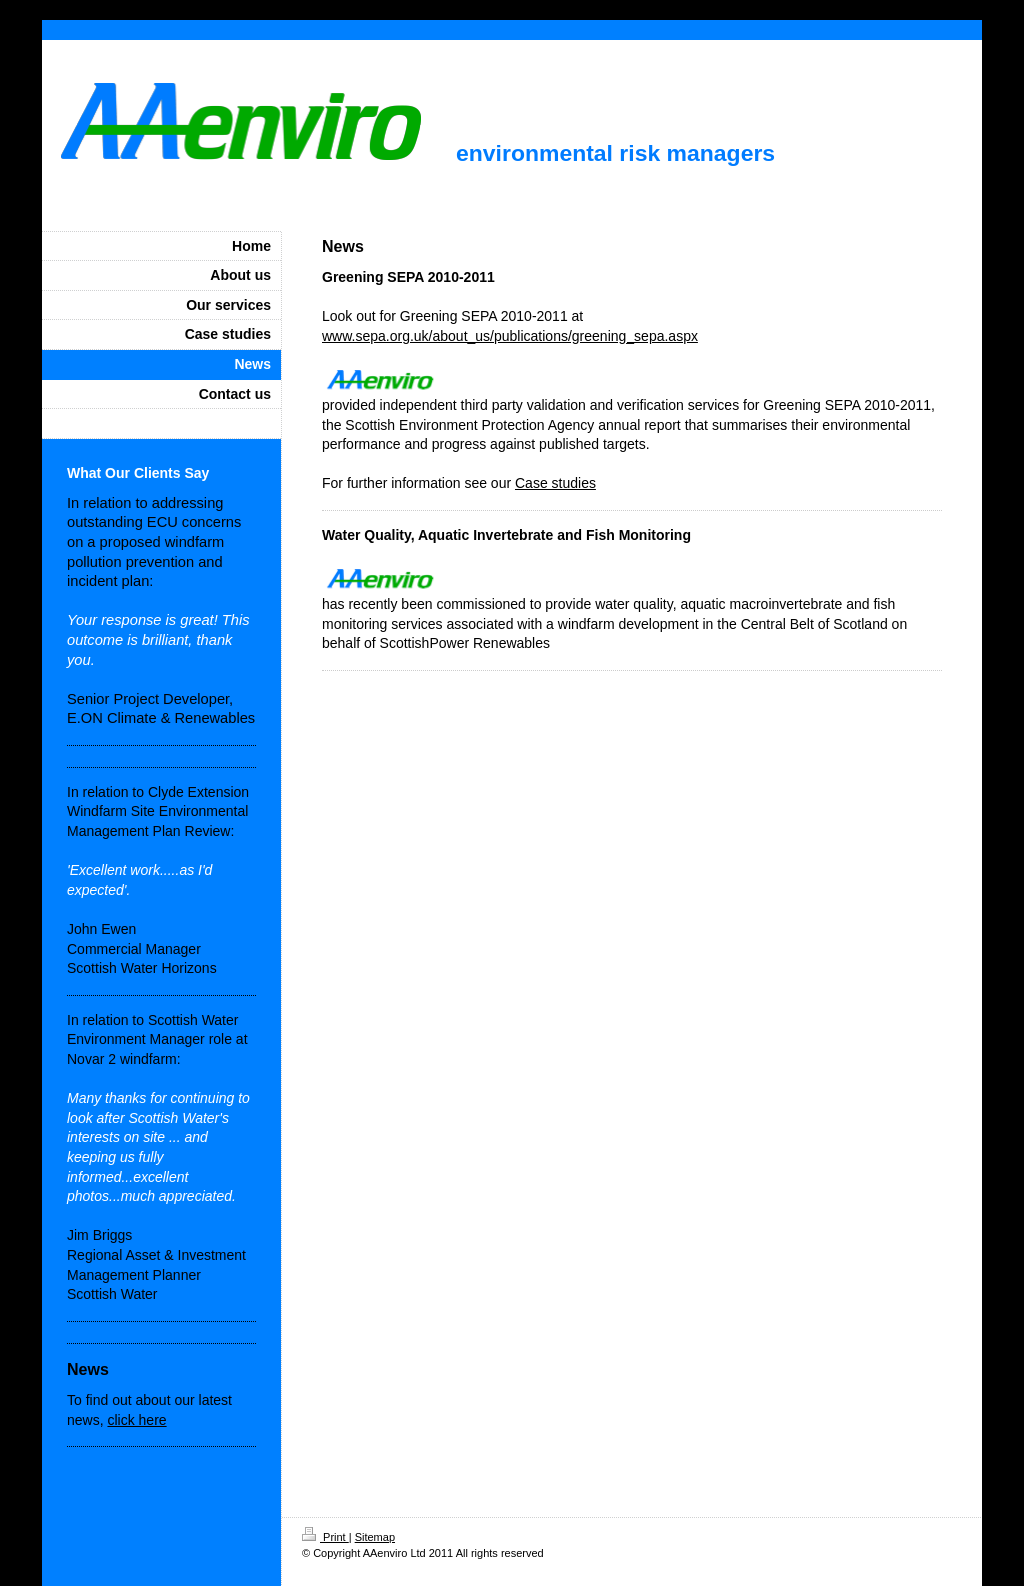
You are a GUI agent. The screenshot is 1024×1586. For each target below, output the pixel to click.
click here (136, 1420)
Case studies (555, 483)
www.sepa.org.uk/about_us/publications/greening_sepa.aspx (510, 336)
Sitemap (375, 1537)
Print (325, 1537)
